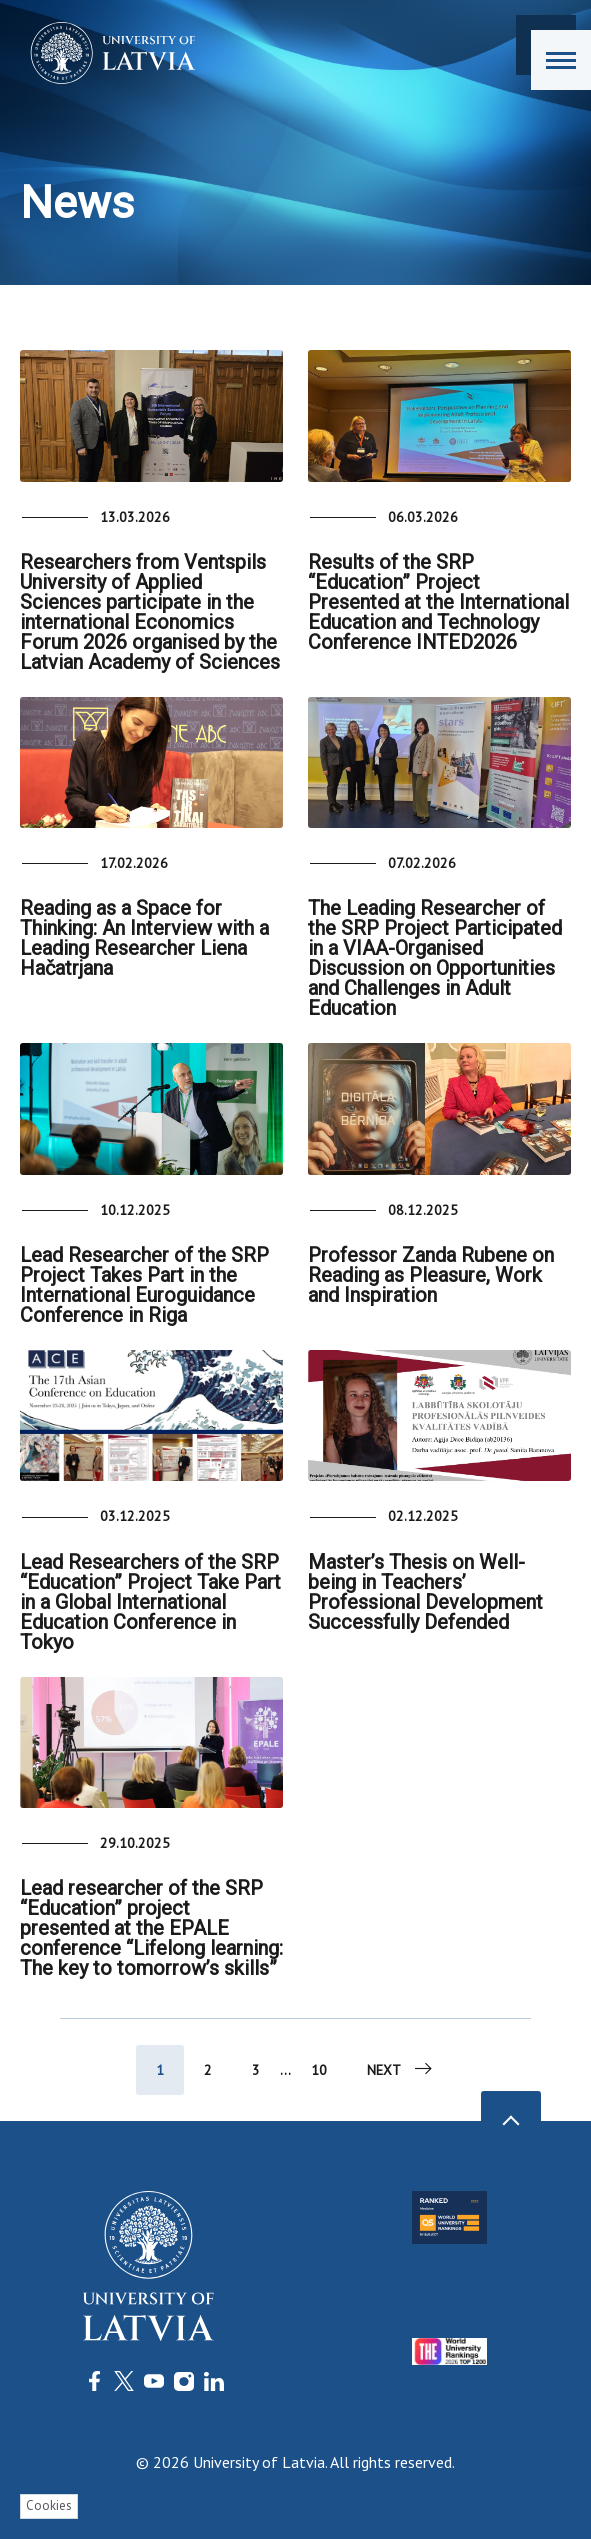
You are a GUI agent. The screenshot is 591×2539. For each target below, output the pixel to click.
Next (401, 2069)
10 (319, 2070)
